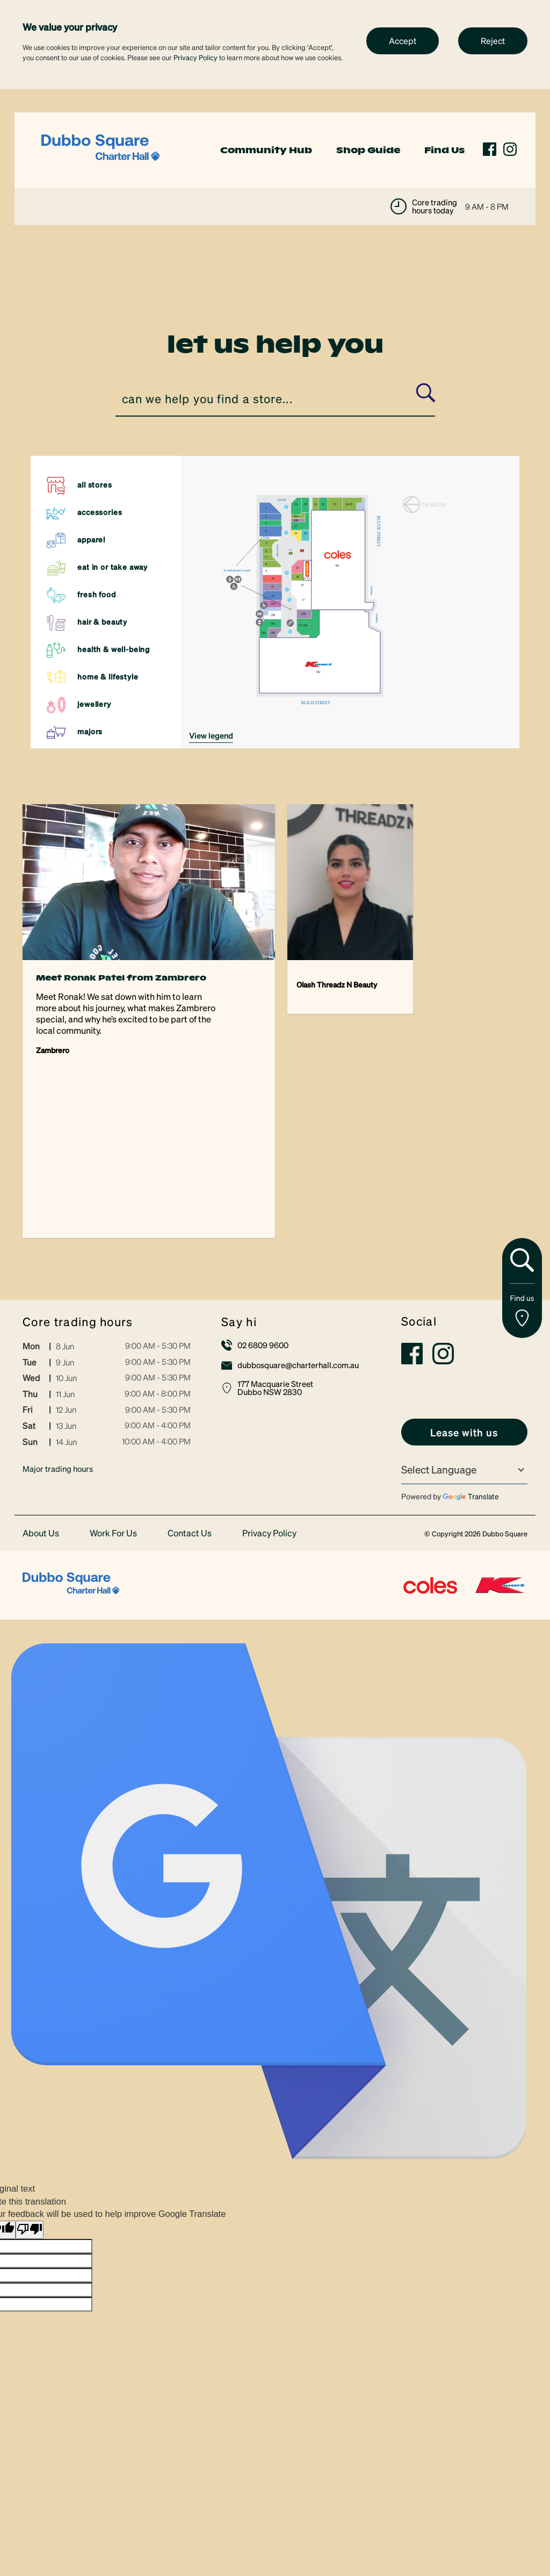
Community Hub (266, 150)
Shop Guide (368, 150)
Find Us (444, 150)
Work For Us (113, 1372)
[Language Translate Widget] (464, 1308)
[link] (100, 148)
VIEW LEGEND (211, 735)
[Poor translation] (30, 2068)
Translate (471, 1335)
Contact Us (190, 1372)
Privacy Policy (195, 57)
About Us (41, 1372)
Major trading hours (58, 1307)
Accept (402, 40)
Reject (493, 40)
